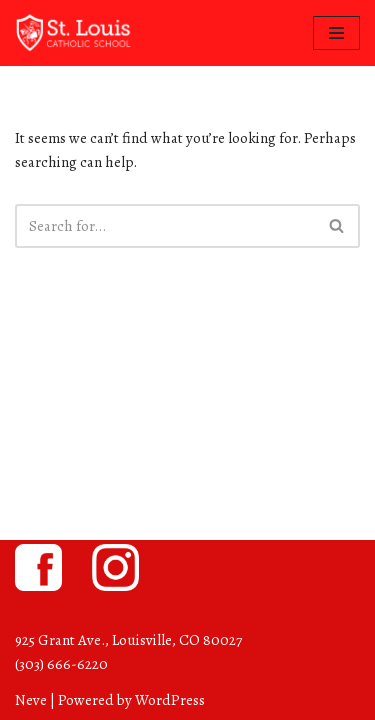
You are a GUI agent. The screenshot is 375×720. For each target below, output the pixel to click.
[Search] (165, 226)
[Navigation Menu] (336, 33)
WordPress (170, 700)
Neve (31, 700)
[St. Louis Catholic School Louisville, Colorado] (75, 33)
